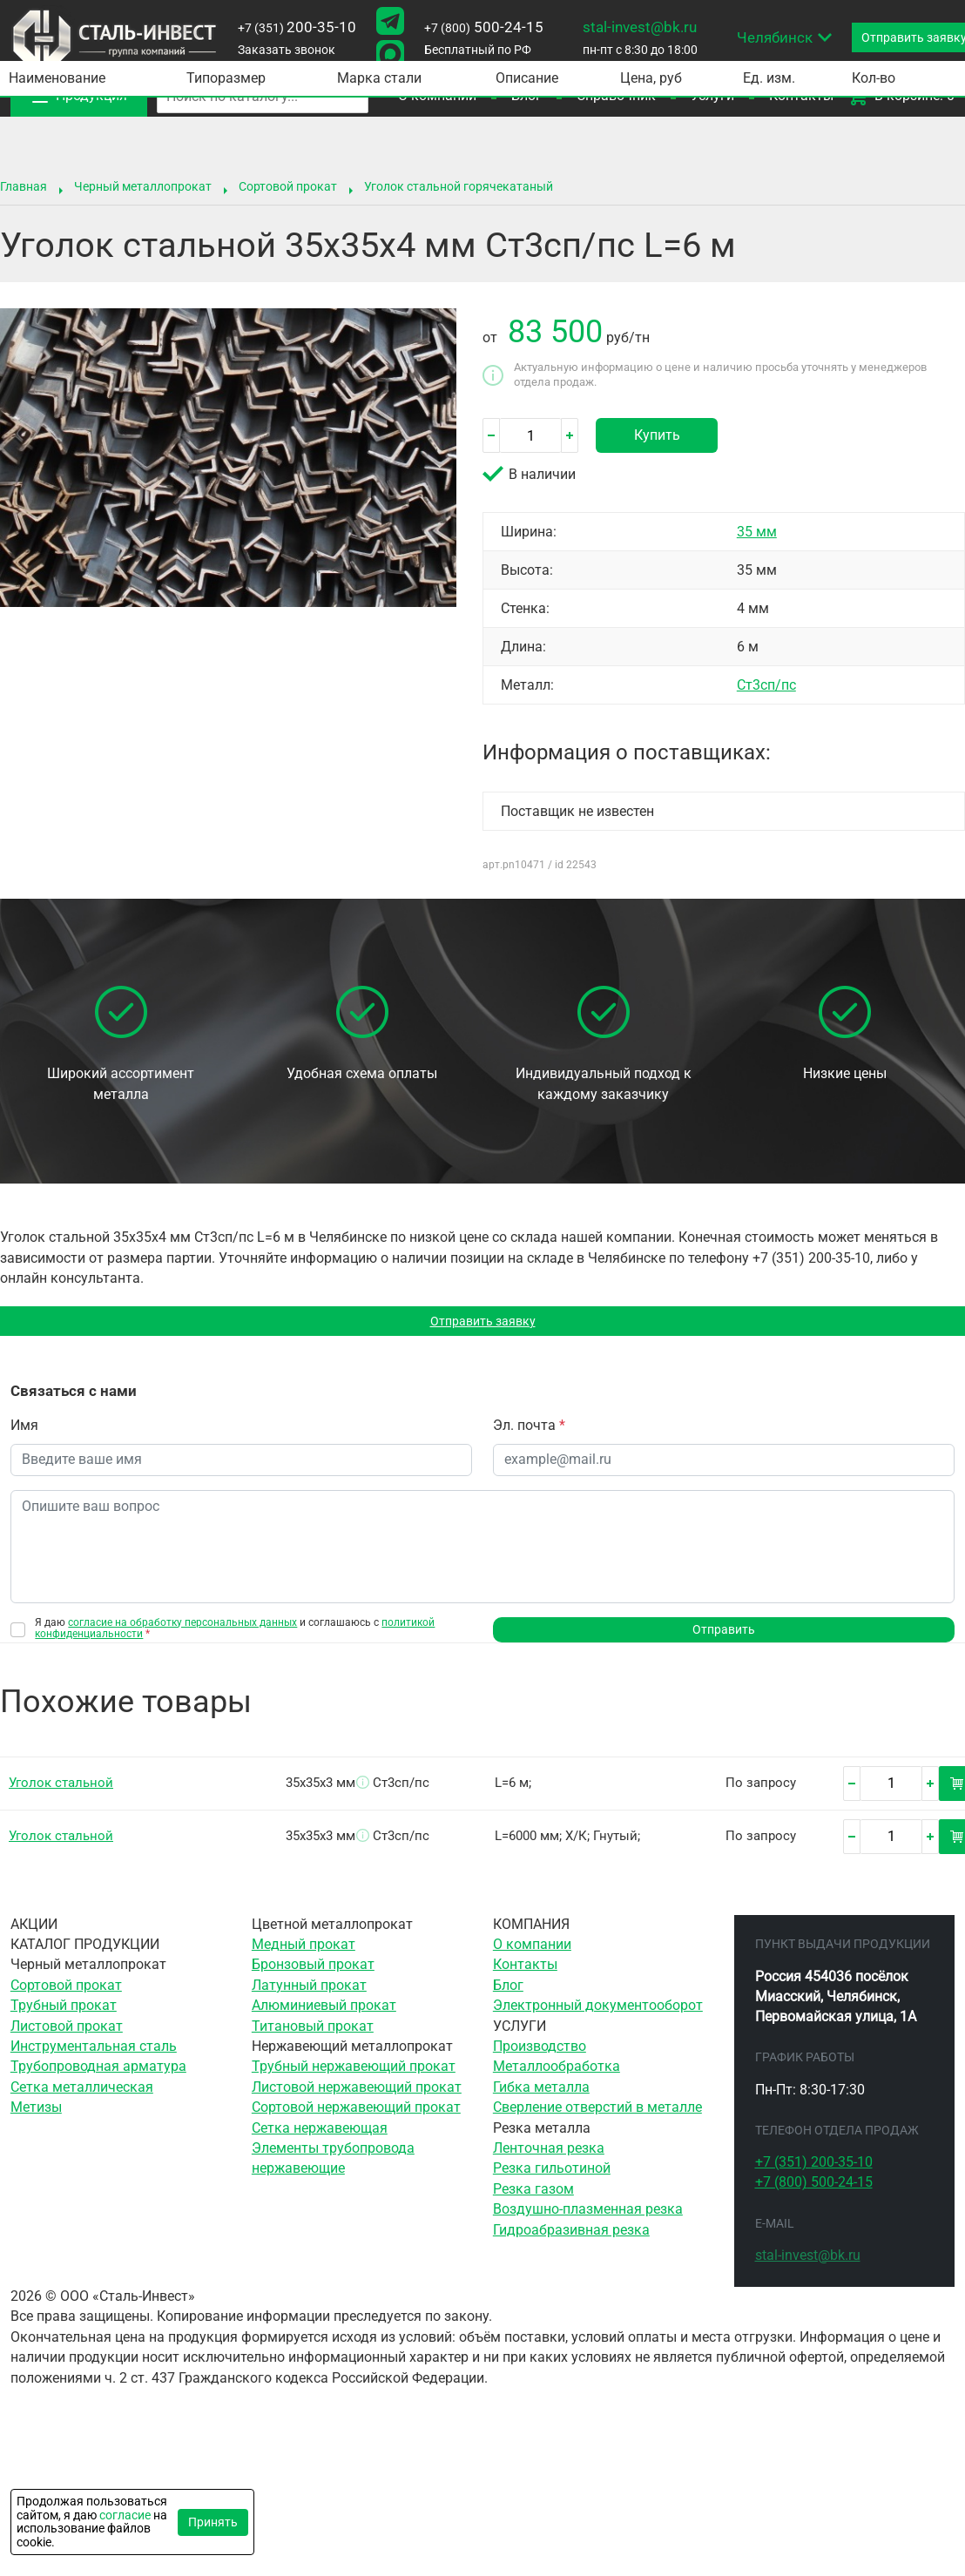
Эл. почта (529, 1430)
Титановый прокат (313, 2034)
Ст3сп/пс (766, 685)
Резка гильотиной (552, 2177)
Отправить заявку (483, 1323)
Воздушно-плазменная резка (588, 2218)
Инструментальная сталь (93, 2054)
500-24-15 (483, 27)
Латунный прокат (309, 1993)
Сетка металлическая (81, 2095)
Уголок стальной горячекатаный (458, 186)
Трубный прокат (63, 2013)
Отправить (724, 1635)
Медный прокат (303, 1952)
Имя (24, 1430)
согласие (125, 2515)
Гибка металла (541, 2095)
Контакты (525, 1973)
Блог (508, 1993)
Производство (539, 2054)
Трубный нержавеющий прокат (354, 2075)
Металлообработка (556, 2075)
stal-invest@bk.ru (640, 27)
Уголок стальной (61, 1790)
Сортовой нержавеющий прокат (356, 2116)
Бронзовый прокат (313, 1973)
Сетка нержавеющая (320, 2136)
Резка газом (533, 2197)
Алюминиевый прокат (324, 2013)
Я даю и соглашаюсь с (235, 1632)
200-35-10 (297, 27)
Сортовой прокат (288, 186)
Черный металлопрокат (143, 186)
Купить (657, 435)
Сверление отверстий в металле (597, 2116)
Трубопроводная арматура (98, 2075)
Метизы (36, 2116)
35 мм (757, 531)
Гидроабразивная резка (571, 2238)
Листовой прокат (66, 2034)
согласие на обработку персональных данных (182, 1626)
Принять (213, 2522)
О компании (532, 1952)
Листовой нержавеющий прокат (357, 2095)
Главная (23, 186)
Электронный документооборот (598, 2013)
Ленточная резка (548, 2156)
